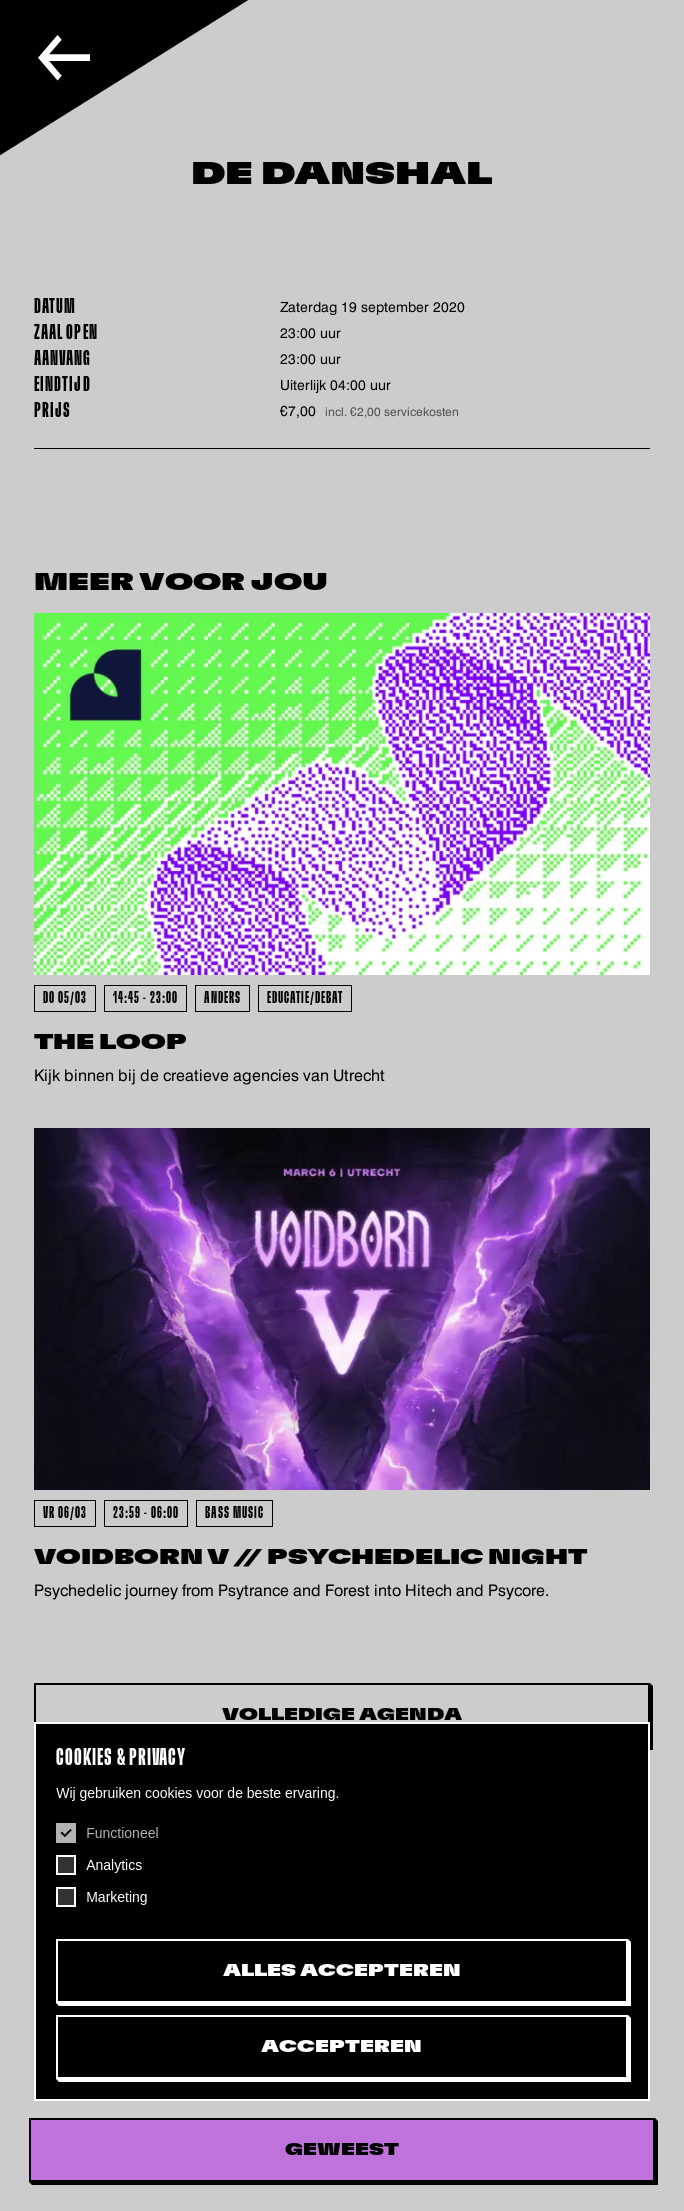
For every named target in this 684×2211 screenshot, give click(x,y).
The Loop (110, 1042)
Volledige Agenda (342, 1715)
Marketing (116, 1897)
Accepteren (341, 2047)
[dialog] (342, 1911)
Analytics (114, 1865)
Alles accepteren (342, 1971)
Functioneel (122, 1833)
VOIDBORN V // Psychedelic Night (310, 1557)
